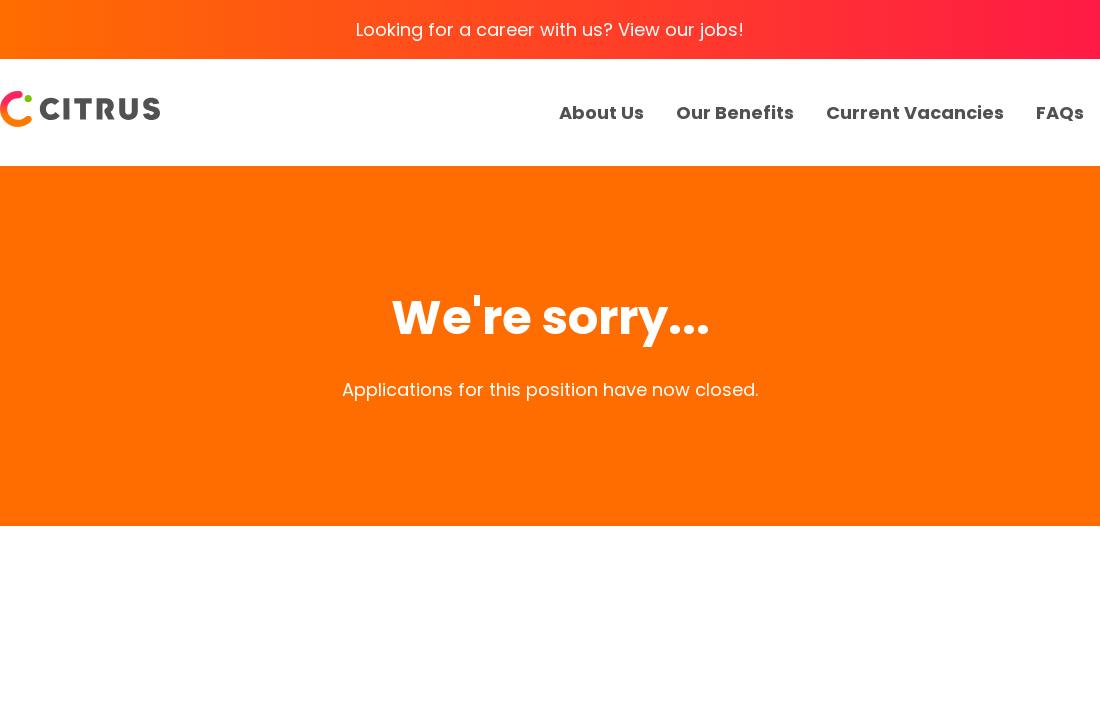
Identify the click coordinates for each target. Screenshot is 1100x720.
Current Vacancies (915, 113)
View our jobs (678, 29)
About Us (601, 113)
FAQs (1060, 113)
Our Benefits (735, 113)
